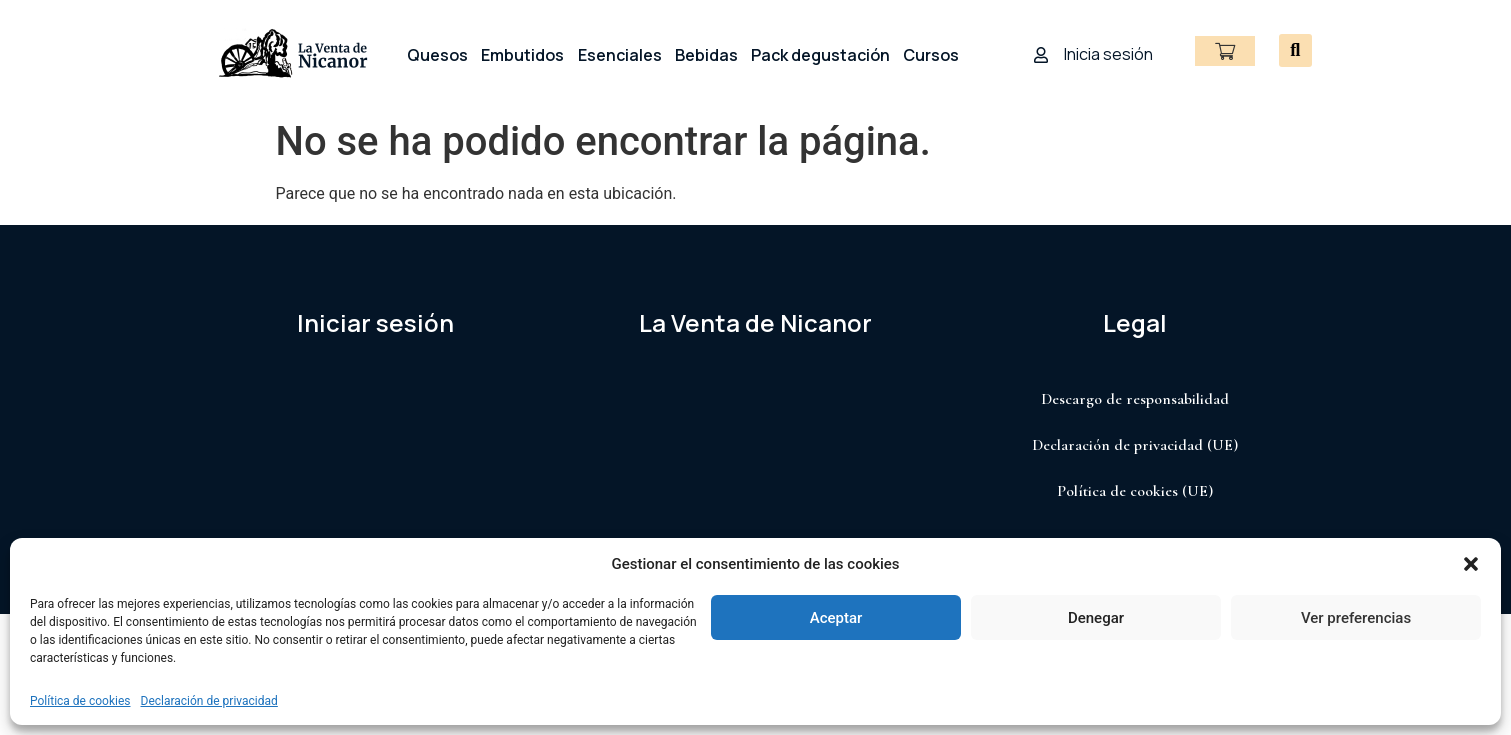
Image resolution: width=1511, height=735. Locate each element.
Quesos (437, 55)
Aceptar (836, 618)
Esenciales (620, 55)
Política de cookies (80, 701)
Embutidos (522, 55)
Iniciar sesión (375, 322)
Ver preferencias (1356, 618)
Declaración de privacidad (209, 701)
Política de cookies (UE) (1135, 491)
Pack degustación (820, 55)
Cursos (931, 55)
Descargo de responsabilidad (1135, 399)
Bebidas (706, 55)
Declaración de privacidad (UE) (1135, 445)
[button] (1471, 564)
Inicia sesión (1108, 54)
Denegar (1096, 618)
